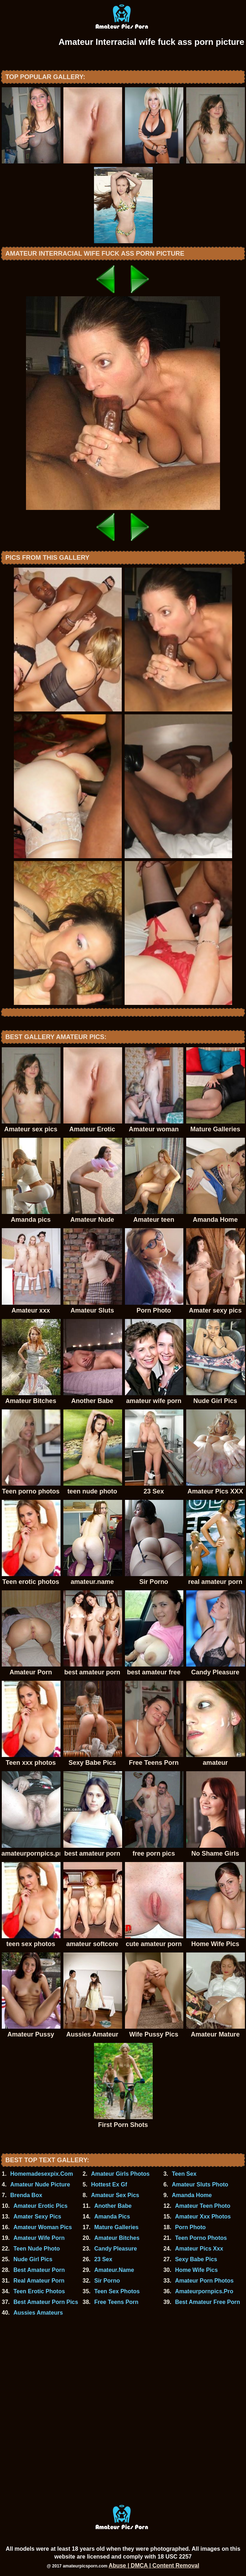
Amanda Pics (112, 2216)
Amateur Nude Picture (40, 2184)
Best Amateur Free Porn (207, 2302)
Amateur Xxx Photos (203, 2216)
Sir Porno (107, 2281)
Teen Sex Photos (117, 2291)
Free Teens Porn (116, 2302)
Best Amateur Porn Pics (46, 2302)
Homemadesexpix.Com (41, 2174)
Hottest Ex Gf (109, 2184)
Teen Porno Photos (201, 2238)
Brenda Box (26, 2195)
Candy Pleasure (115, 2249)
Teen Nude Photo (37, 2249)
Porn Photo (190, 2227)
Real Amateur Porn (39, 2281)
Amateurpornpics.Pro (204, 2291)
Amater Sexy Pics (37, 2216)
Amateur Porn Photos (204, 2281)
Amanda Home (192, 2195)
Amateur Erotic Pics (41, 2206)
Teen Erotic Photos (39, 2291)
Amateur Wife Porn (39, 2238)
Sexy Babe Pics (196, 2259)
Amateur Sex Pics (115, 2195)
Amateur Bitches (117, 2238)
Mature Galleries (116, 2227)
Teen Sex (184, 2174)
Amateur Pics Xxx (199, 2249)
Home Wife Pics (196, 2270)
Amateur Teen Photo (202, 2206)
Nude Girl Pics (33, 2259)
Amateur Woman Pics (43, 2227)
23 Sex (103, 2259)
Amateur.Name (114, 2270)
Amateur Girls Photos (120, 2174)
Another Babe (113, 2206)
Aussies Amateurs (38, 2313)
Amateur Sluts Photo (200, 2184)
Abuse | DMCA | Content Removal (154, 2565)
